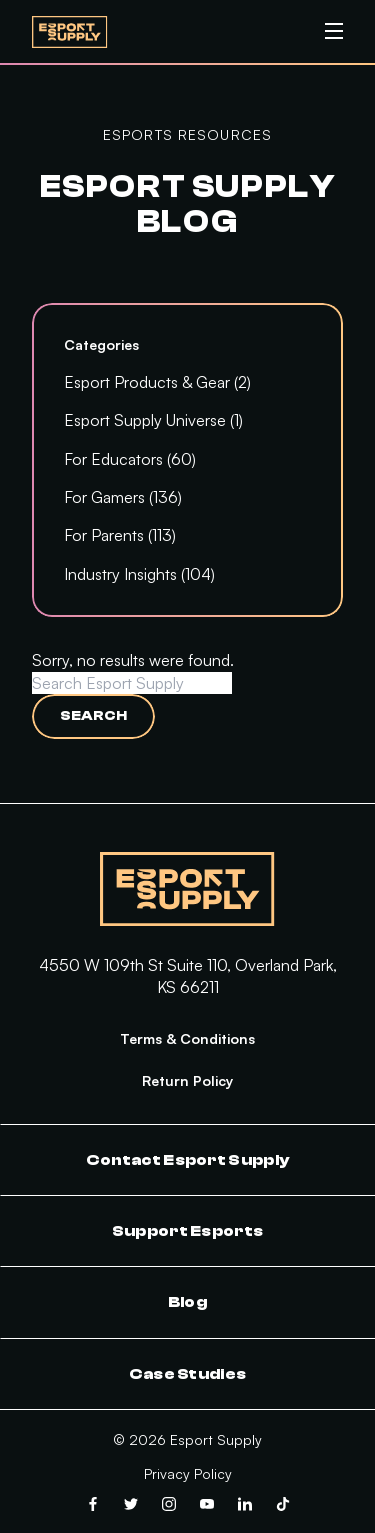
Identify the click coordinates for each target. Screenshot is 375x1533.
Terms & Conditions (187, 1038)
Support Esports (188, 1231)
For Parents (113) (120, 535)
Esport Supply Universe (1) (153, 420)
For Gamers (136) (123, 497)
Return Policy (187, 1080)
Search (93, 716)
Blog (187, 1302)
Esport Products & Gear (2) (157, 382)
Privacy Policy (188, 1473)
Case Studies (188, 1374)
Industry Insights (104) (139, 574)
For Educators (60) (130, 459)
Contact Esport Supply (188, 1160)
